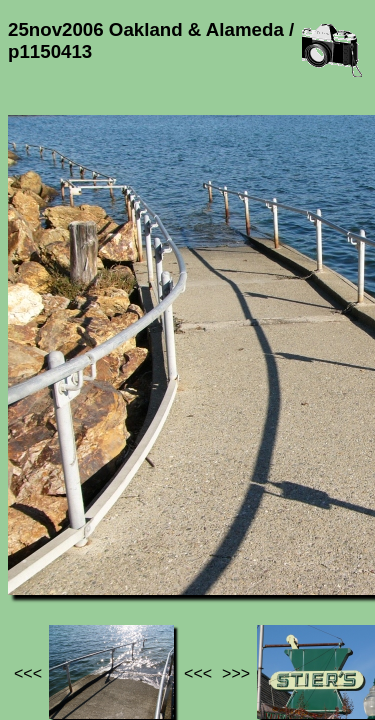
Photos (119, 538)
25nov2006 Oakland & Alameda (122, 547)
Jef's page (44, 538)
